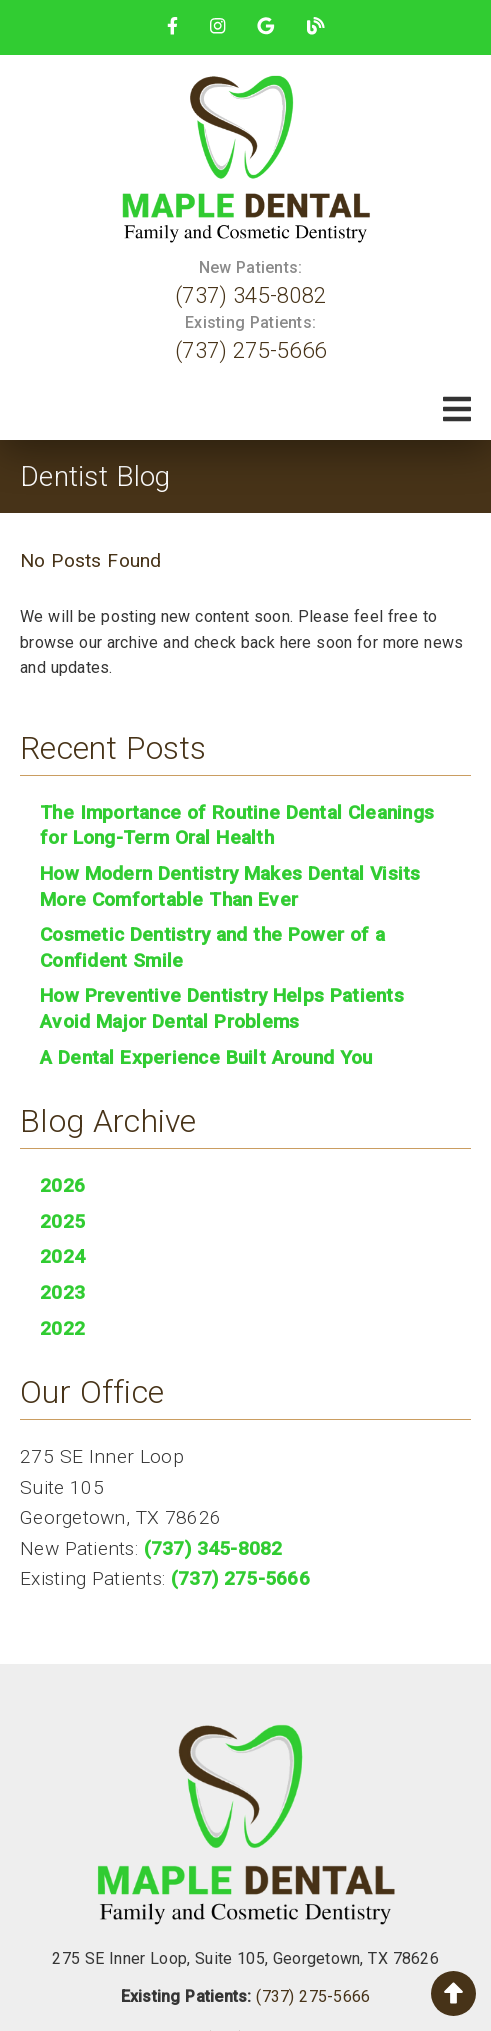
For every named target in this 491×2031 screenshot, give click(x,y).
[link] (172, 26)
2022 (62, 1328)
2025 (62, 1221)
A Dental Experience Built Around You (206, 1057)
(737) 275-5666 (250, 350)
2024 (62, 1256)
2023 (62, 1292)
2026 (62, 1185)
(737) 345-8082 (250, 295)
